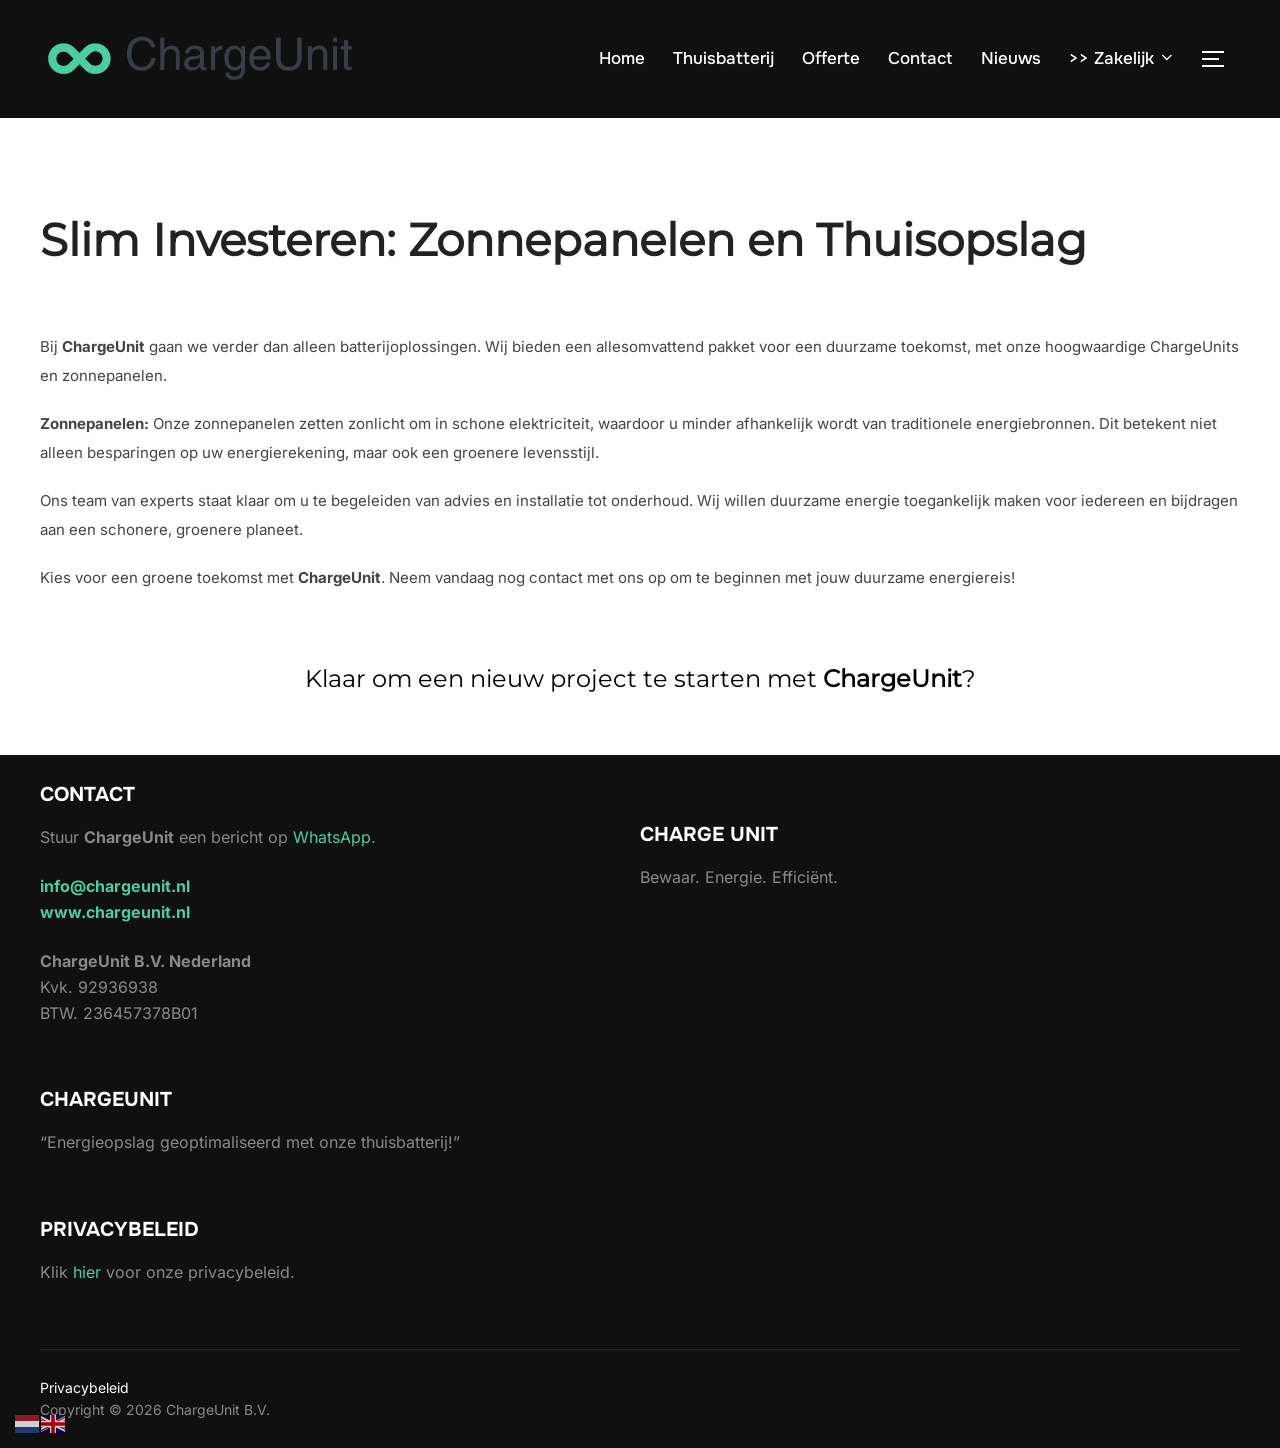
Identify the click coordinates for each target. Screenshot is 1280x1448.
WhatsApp (332, 837)
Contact (920, 58)
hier (87, 1272)
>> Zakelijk (1122, 58)
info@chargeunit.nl (115, 886)
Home (622, 58)
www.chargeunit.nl (115, 912)
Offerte (831, 58)
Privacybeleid (84, 1387)
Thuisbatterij (723, 58)
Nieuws (1011, 58)
